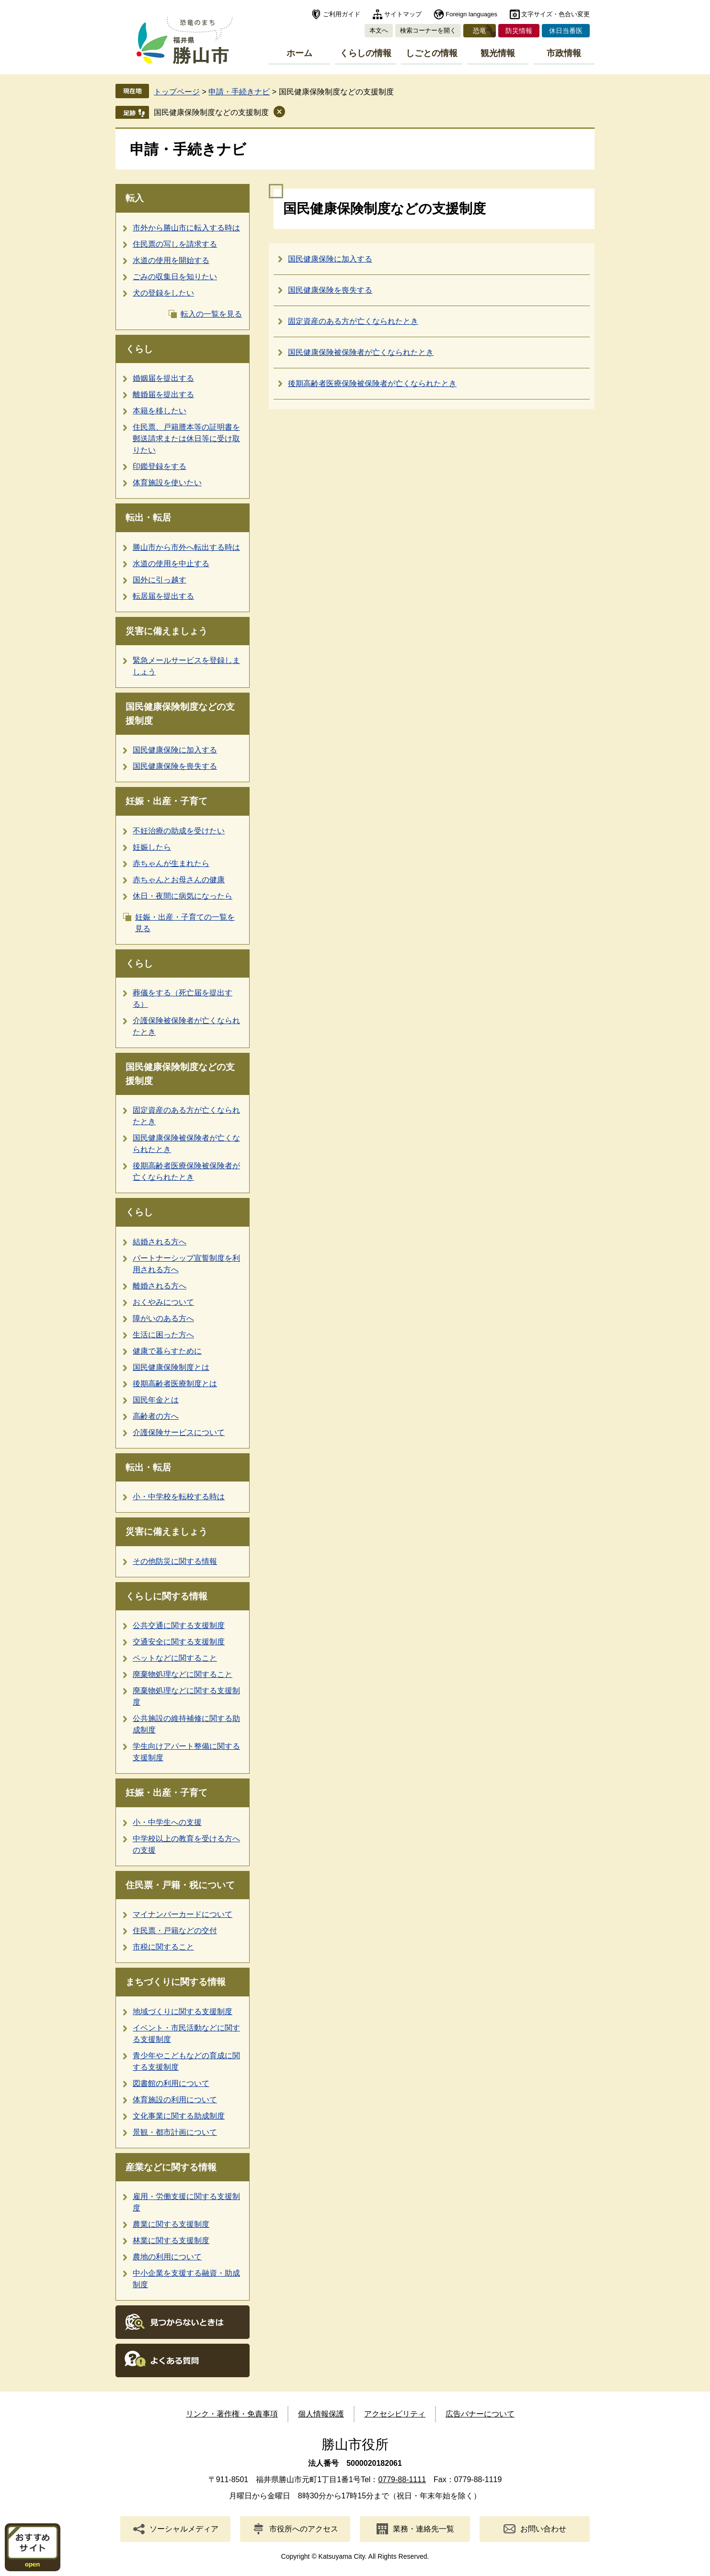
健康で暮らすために (167, 1351)
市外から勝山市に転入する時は (186, 228)
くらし (139, 349)
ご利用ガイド (341, 14)
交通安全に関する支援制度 (179, 1642)
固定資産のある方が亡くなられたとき (353, 321)
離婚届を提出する (163, 394)
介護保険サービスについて (179, 1432)
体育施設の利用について (175, 2100)
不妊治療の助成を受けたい (179, 831)
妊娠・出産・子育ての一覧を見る (185, 923)
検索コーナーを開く (428, 30)
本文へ (378, 30)
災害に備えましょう (166, 631)
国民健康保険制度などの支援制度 (211, 112)
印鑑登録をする (159, 466)
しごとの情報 (432, 53)
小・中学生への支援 (167, 1822)
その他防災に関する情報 (175, 1561)
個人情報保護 (321, 2414)
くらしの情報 (365, 53)
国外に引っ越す (159, 580)
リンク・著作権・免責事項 (232, 2414)
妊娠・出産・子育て (166, 801)
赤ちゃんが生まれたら (171, 863)
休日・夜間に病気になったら (182, 896)
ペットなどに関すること (175, 1658)
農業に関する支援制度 (171, 2224)
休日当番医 (566, 30)
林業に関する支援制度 (171, 2240)
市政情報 (564, 53)
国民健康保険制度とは (171, 1367)
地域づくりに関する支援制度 (182, 2011)
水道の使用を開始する (171, 260)
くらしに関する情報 (166, 1596)
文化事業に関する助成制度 (179, 2116)
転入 (135, 198)
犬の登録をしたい (163, 293)
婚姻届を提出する (163, 378)
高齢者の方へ (156, 1416)
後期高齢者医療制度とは (175, 1383)
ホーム (299, 53)
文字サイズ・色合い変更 (555, 14)
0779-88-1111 (402, 2479)
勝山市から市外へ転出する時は (186, 547)
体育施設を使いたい (167, 483)
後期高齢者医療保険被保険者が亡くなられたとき (372, 383)
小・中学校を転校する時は (179, 1497)
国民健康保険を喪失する (175, 766)
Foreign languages (471, 14)
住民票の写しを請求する (175, 244)
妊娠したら (152, 847)
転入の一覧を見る (211, 314)
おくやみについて (163, 1302)
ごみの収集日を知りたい (175, 277)
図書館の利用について (171, 2083)
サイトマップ (403, 14)
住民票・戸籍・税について (180, 1885)
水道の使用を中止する (171, 563)
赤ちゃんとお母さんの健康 (179, 880)
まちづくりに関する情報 (176, 1982)
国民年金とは (156, 1400)
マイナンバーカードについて (182, 1914)
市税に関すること (163, 1947)
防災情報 (518, 30)
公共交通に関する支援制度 (179, 1625)
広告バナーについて (480, 2414)
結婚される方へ (159, 1242)
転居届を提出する (163, 596)
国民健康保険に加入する (175, 750)
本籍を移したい (159, 411)
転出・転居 (148, 518)
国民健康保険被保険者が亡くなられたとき (361, 352)
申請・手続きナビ (239, 92)
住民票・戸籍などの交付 (175, 1930)
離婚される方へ (159, 1286)
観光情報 (498, 53)
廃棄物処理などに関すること (182, 1674)
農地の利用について (167, 2257)
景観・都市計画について (175, 2132)
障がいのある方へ (163, 1318)
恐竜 (479, 30)
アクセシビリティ (394, 2414)
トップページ (177, 92)
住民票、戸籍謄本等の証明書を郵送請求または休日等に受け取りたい (186, 438)
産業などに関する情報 (171, 2167)
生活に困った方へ (163, 1335)
